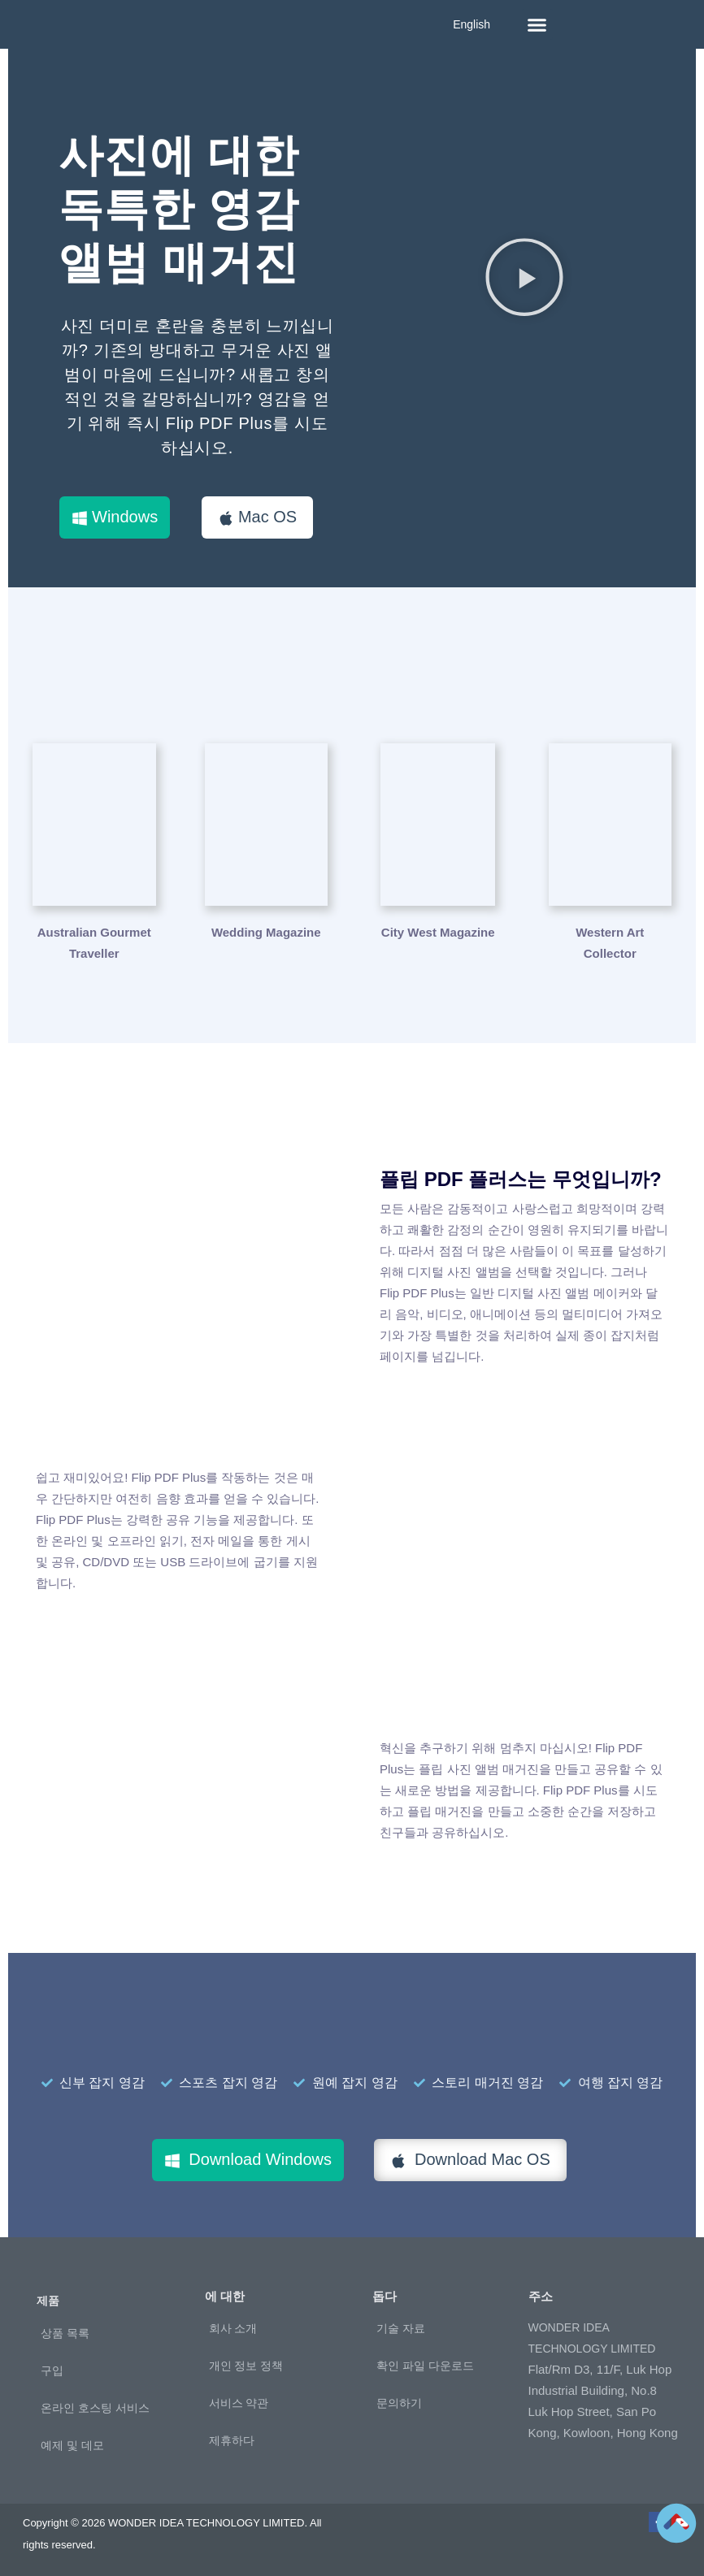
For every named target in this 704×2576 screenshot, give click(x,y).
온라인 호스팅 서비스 (95, 2407)
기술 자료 (400, 2328)
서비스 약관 (239, 2402)
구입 (52, 2370)
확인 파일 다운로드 (425, 2365)
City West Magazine (438, 932)
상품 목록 (65, 2333)
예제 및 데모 (72, 2445)
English (471, 24)
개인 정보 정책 (246, 2365)
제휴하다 (231, 2440)
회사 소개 (233, 2328)
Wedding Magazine (266, 932)
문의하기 (399, 2402)
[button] (537, 24)
